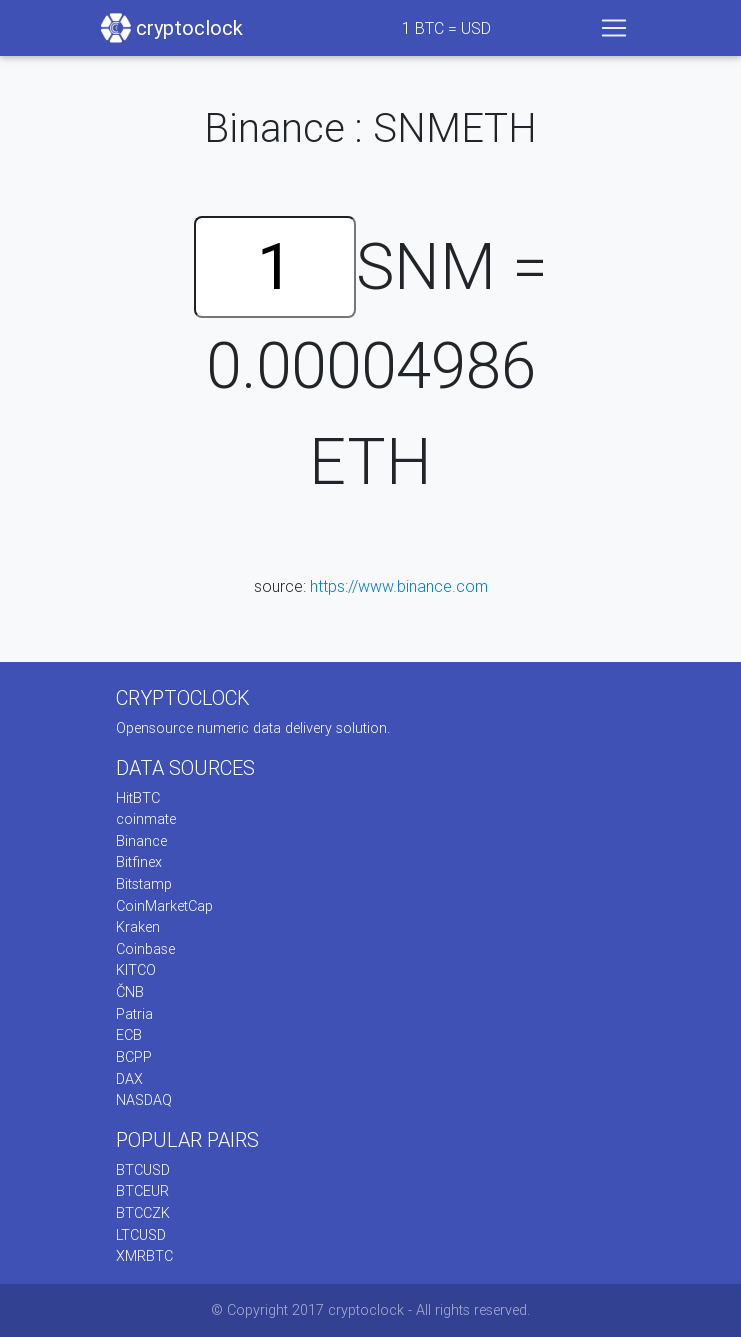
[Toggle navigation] (614, 28)
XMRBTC (144, 1256)
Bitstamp (144, 884)
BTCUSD (143, 1170)
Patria (134, 1014)
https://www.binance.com (399, 586)
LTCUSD (141, 1235)
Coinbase (145, 949)
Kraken (138, 927)
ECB (129, 1035)
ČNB (130, 992)
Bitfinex (139, 862)
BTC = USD (446, 28)
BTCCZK (143, 1213)
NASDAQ (144, 1100)
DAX (129, 1079)
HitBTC (138, 798)
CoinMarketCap (164, 906)
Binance (141, 841)
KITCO (136, 970)
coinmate (146, 819)
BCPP (134, 1057)
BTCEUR (142, 1191)
